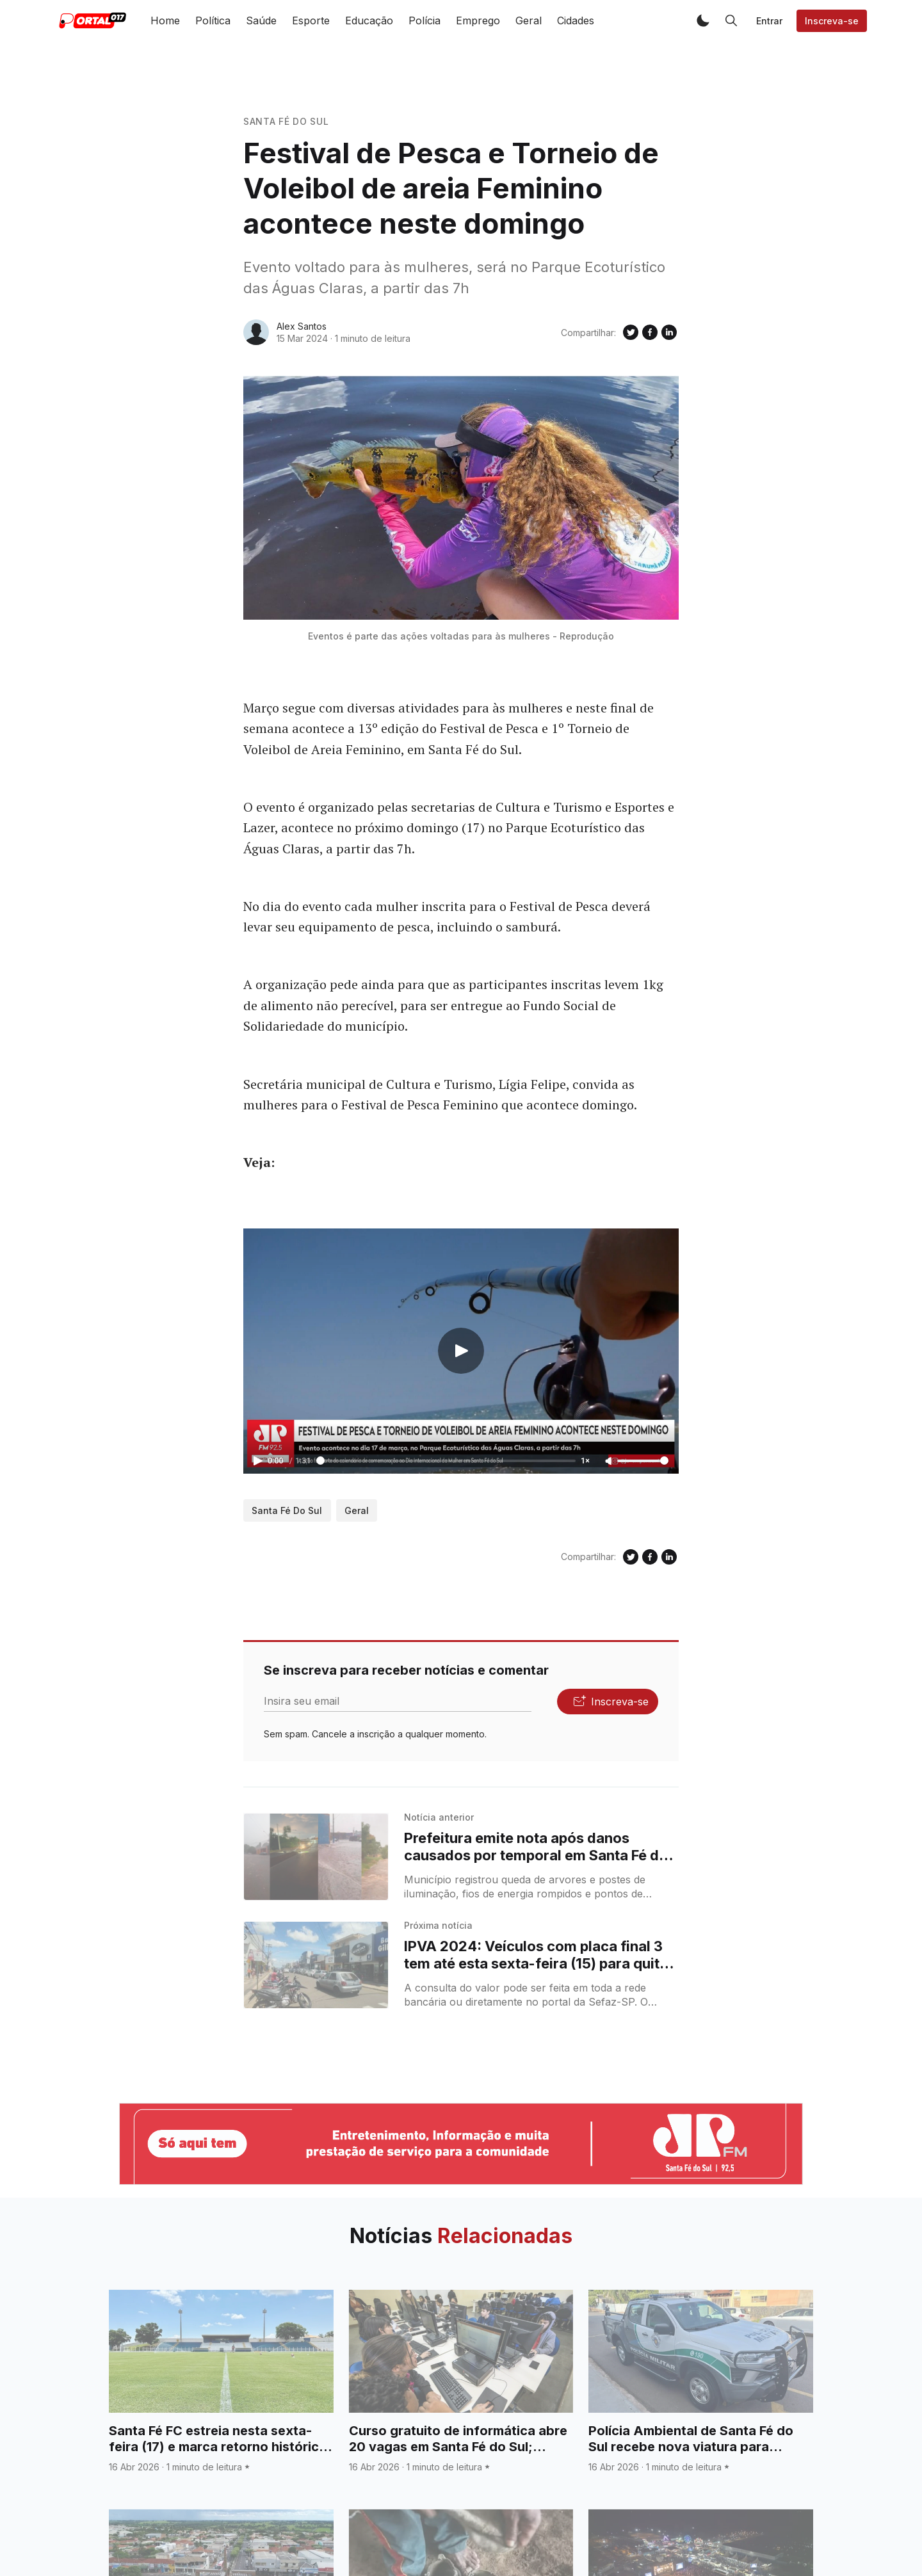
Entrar (769, 20)
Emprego (478, 20)
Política (212, 20)
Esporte (311, 20)
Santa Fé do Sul (286, 121)
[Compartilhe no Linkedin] (669, 332)
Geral (528, 20)
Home (165, 20)
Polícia (424, 20)
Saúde (261, 20)
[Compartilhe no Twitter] (630, 332)
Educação (369, 20)
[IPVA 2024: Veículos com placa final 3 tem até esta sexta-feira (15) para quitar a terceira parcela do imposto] (316, 1965)
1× (585, 1460)
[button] (703, 20)
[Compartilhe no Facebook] (649, 332)
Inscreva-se (832, 20)
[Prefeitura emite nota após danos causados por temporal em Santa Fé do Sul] (316, 1857)
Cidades (575, 20)
